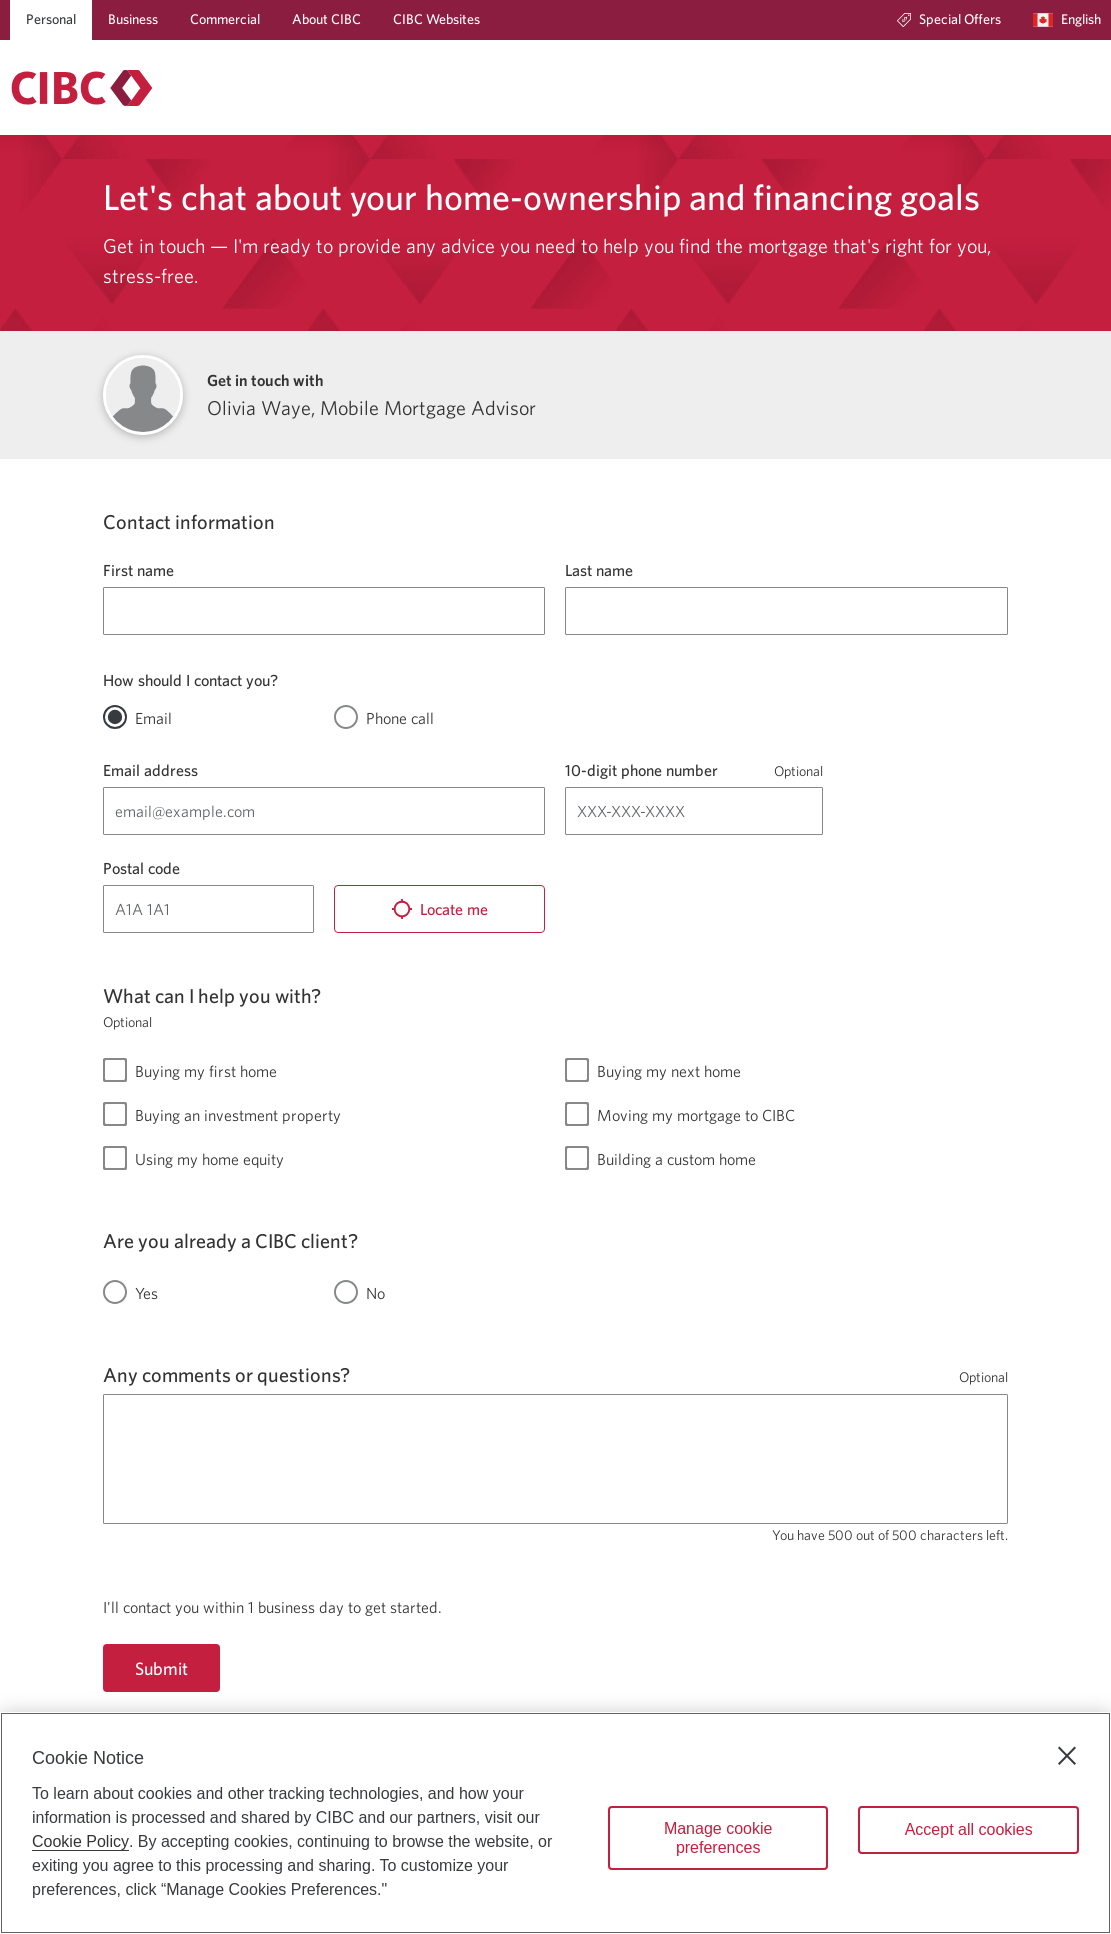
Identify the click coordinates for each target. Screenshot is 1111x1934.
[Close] (1067, 1756)
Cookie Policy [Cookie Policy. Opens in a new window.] (80, 1841)
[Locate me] (439, 909)
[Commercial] (225, 20)
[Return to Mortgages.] (82, 88)
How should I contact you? (190, 680)
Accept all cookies (969, 1829)
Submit (161, 1668)
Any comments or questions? (226, 1374)
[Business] (133, 20)
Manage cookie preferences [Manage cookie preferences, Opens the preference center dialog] (718, 1838)
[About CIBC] (326, 20)
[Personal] (51, 20)
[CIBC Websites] (436, 20)
